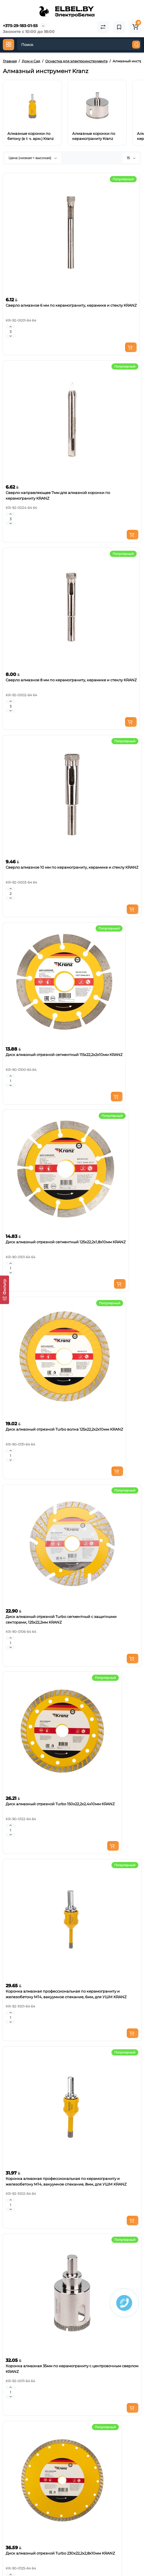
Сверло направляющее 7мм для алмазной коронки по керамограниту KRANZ (58, 495)
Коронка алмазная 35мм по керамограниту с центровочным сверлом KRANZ (72, 2369)
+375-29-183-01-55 (20, 25)
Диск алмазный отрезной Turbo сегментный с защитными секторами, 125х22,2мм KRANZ (61, 1619)
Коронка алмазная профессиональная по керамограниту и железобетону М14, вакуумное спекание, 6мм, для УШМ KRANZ (66, 1994)
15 (131, 158)
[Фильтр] (4, 1289)
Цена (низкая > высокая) (32, 158)
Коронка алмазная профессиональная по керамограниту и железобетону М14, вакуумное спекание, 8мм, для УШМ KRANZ (66, 2181)
